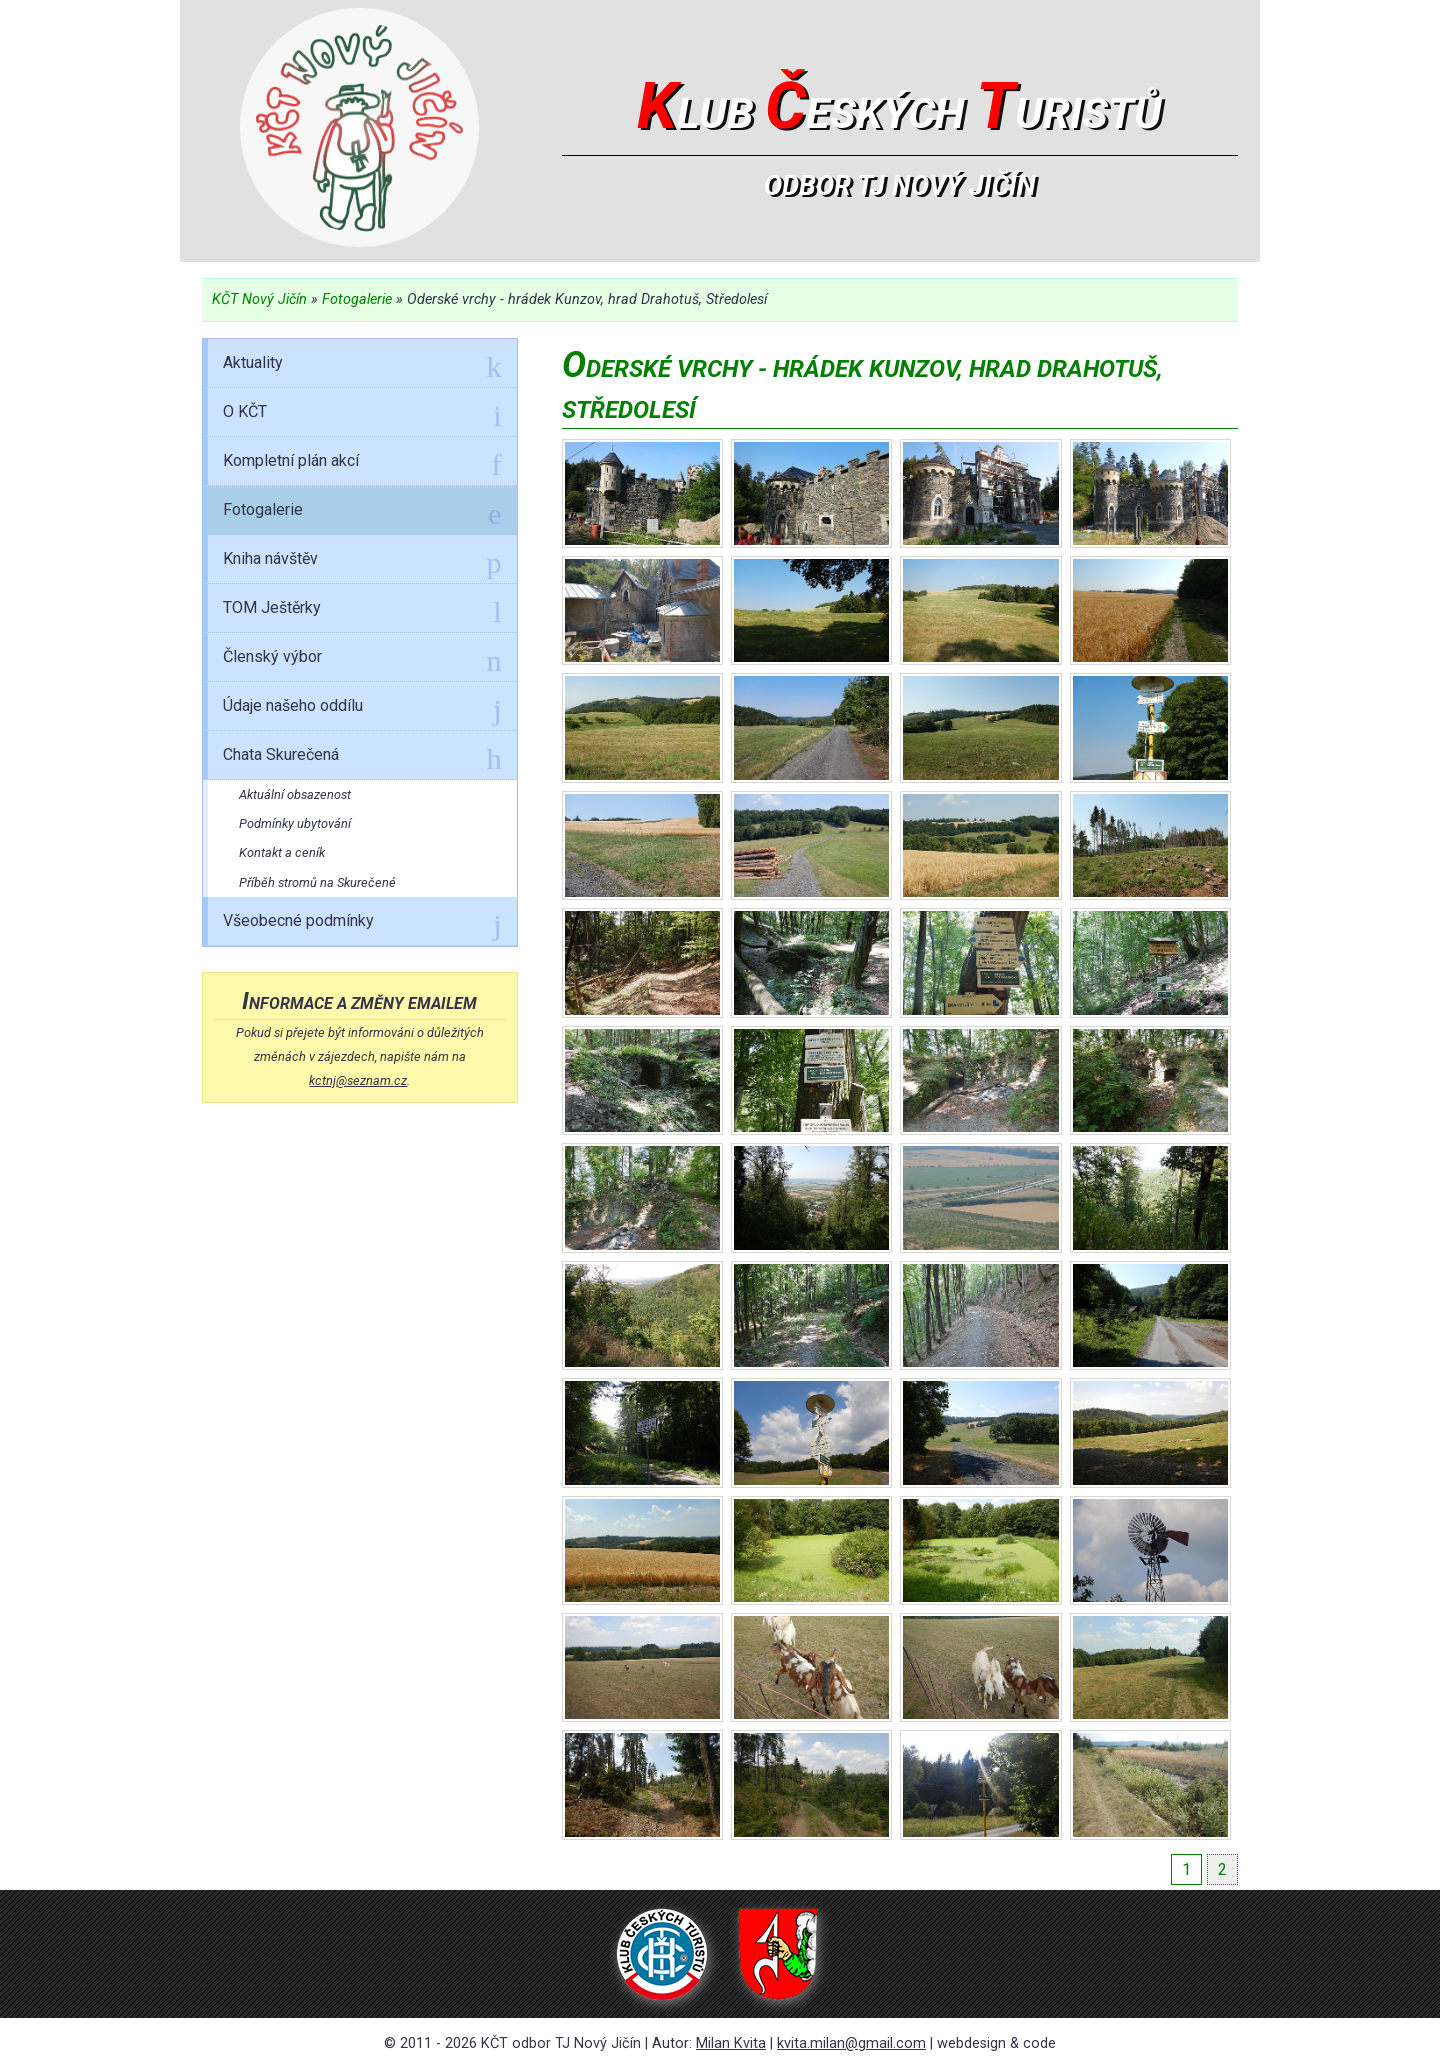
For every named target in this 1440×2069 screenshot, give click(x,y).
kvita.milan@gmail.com (851, 2043)
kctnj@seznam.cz (358, 1080)
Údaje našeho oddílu (362, 709)
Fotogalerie (357, 299)
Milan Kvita (731, 2043)
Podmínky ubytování (295, 823)
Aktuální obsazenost (295, 794)
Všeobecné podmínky (362, 924)
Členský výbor (362, 660)
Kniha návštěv (362, 562)
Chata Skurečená (362, 758)
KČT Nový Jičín (259, 299)
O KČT (362, 415)
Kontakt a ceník (282, 852)
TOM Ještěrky (362, 611)
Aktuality (362, 366)
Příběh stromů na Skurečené (317, 882)
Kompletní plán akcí (362, 464)
